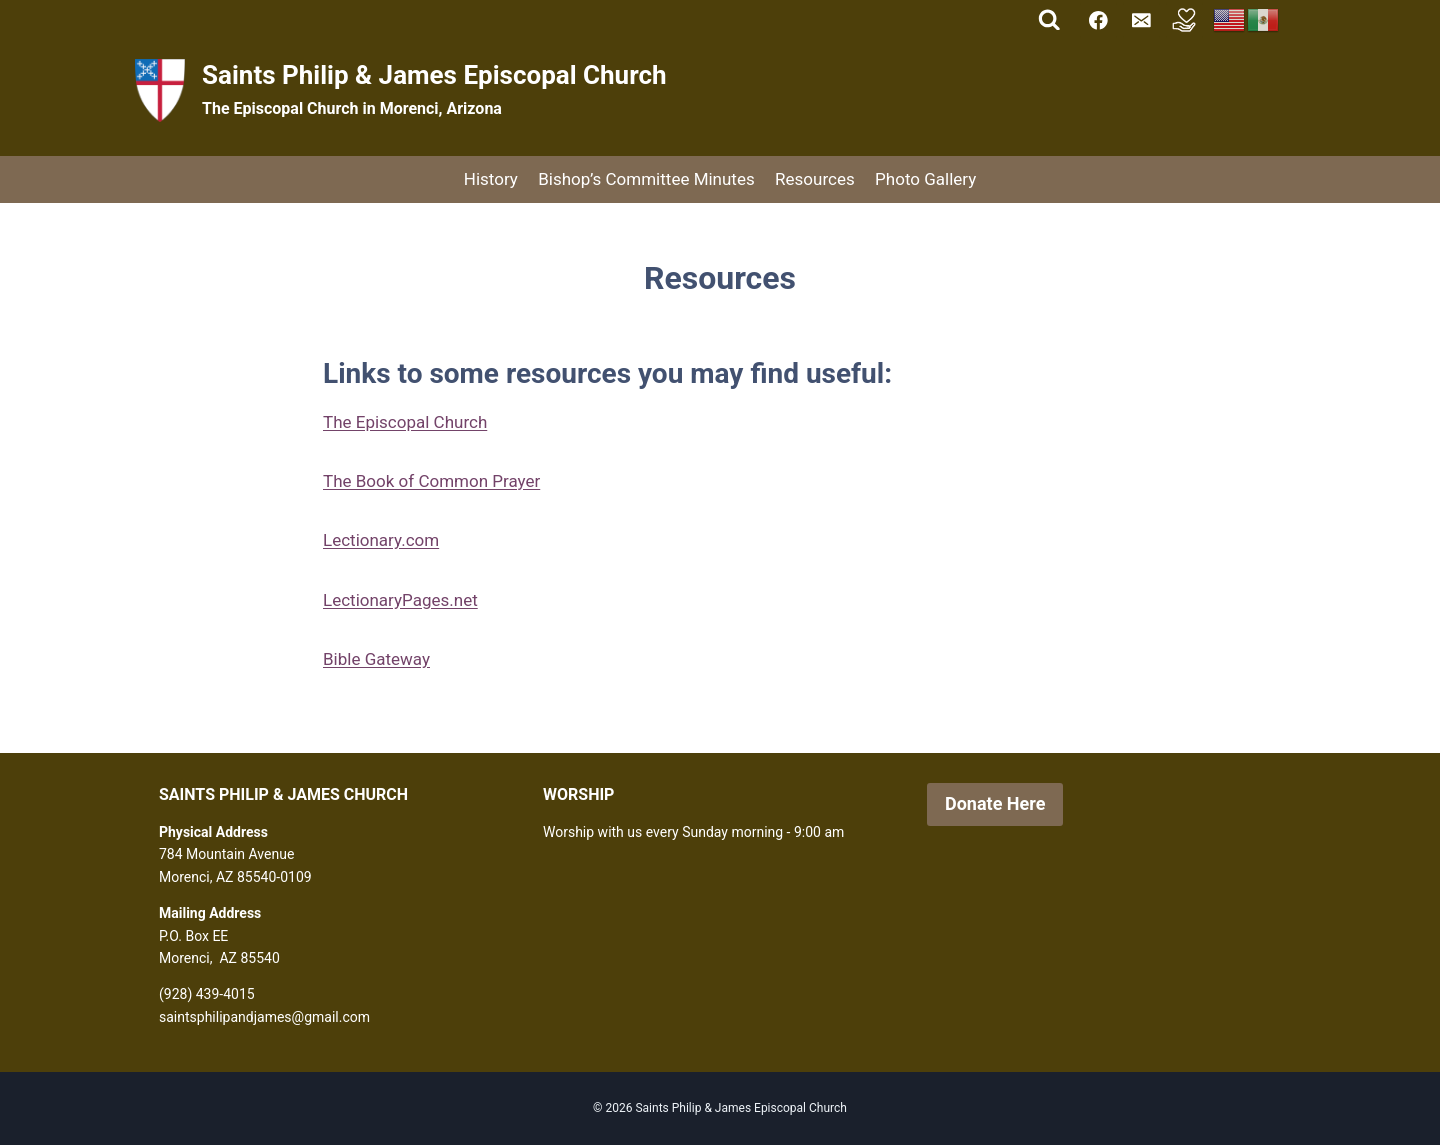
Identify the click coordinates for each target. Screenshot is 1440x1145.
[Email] (1141, 20)
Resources (815, 179)
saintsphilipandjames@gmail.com (264, 1017)
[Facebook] (1098, 20)
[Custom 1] (1184, 20)
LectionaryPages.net (400, 600)
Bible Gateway (376, 659)
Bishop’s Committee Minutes (646, 179)
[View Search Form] (1049, 20)
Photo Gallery (925, 179)
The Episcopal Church (405, 422)
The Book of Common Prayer (431, 481)
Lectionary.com (381, 540)
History (491, 179)
